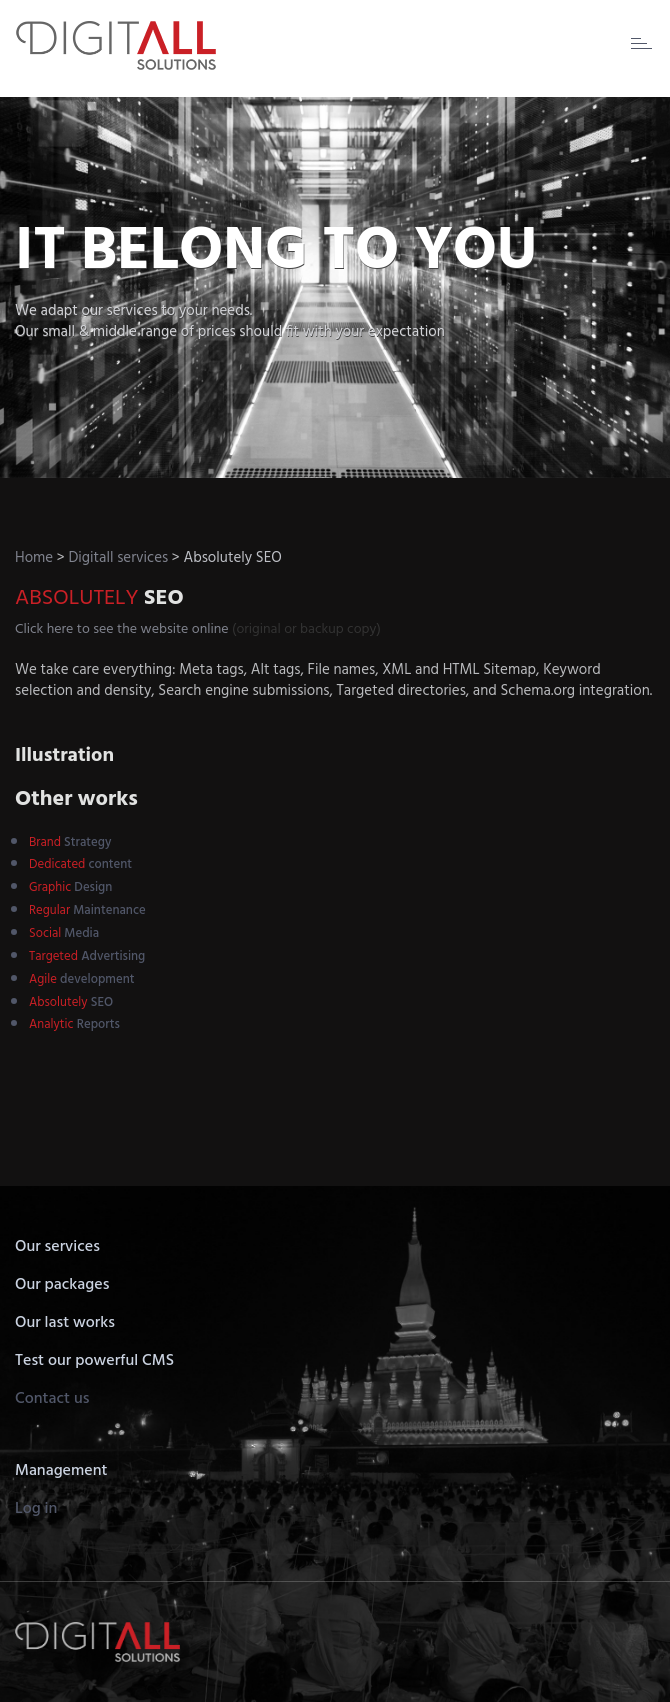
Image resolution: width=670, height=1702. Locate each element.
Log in (36, 1509)
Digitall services (118, 558)
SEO (71, 1002)
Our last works (65, 1323)
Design (70, 887)
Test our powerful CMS (94, 1361)
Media (64, 933)
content (80, 864)
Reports (74, 1024)
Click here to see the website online (122, 629)
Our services (57, 1247)
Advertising (87, 956)
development (82, 979)
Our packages (62, 1285)
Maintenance (87, 910)
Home (34, 558)
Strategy (70, 842)
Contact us (52, 1399)
